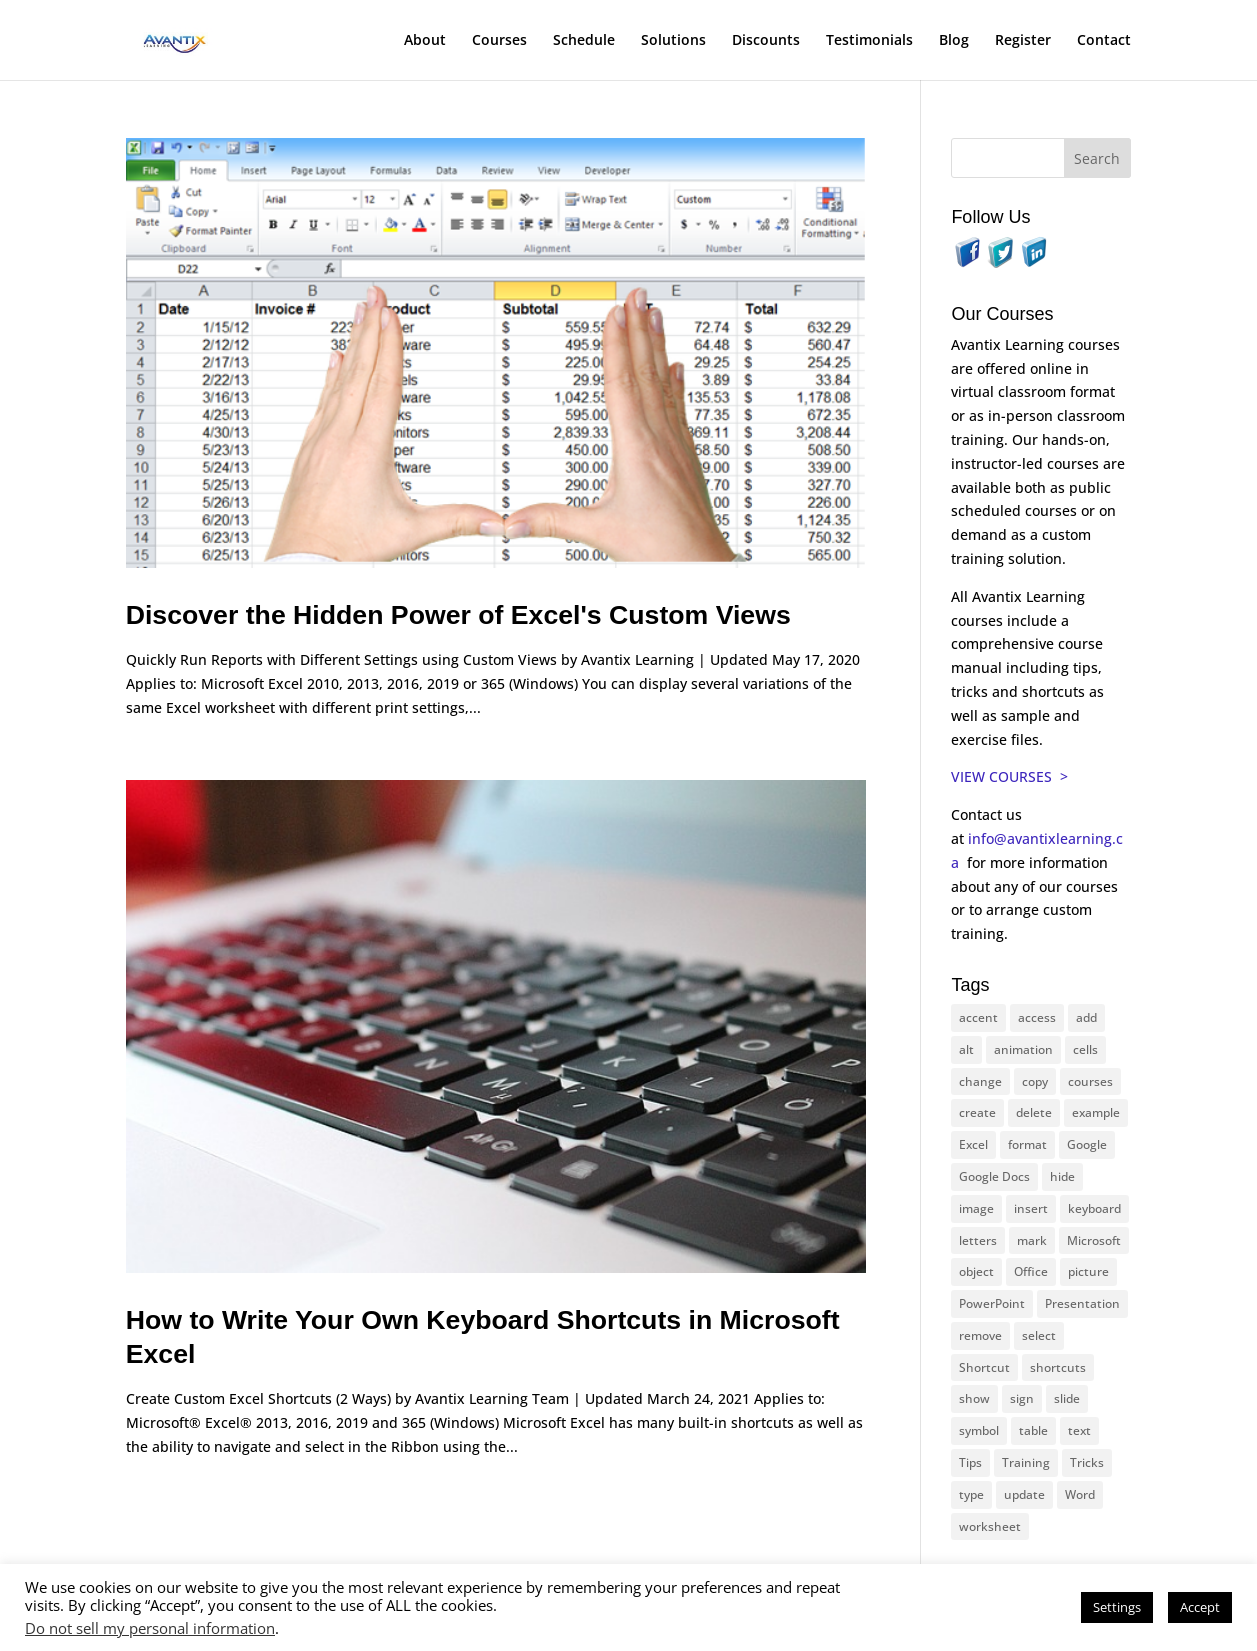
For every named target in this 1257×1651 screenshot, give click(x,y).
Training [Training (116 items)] (1026, 1462)
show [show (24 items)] (974, 1398)
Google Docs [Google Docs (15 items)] (994, 1176)
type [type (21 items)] (971, 1494)
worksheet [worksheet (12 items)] (990, 1526)
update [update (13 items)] (1024, 1494)
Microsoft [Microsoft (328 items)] (1094, 1240)
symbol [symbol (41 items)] (979, 1430)
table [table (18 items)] (1033, 1430)
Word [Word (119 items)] (1080, 1494)
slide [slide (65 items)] (1067, 1398)
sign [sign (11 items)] (1022, 1398)
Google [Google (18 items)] (1087, 1144)
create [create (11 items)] (977, 1112)
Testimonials (869, 41)
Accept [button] (1200, 1607)
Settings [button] (1117, 1607)
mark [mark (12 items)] (1032, 1240)
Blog (954, 41)
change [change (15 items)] (980, 1081)
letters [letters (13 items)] (978, 1240)
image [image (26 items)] (976, 1208)
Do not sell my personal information (150, 1628)
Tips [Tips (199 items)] (970, 1462)
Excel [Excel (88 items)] (973, 1144)
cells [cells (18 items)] (1085, 1049)
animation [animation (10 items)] (1023, 1049)
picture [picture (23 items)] (1088, 1271)
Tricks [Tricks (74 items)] (1087, 1462)
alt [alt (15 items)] (966, 1049)
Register (1023, 41)
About (425, 41)
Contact (1104, 41)
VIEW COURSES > (1009, 776)
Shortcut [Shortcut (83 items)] (984, 1367)
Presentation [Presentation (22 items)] (1082, 1303)
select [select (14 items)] (1039, 1335)
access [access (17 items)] (1037, 1017)
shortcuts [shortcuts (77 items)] (1058, 1367)
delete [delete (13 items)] (1034, 1112)
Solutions (673, 41)
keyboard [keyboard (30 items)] (1094, 1208)
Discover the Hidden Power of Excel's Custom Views (458, 615)
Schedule (584, 41)
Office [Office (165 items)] (1031, 1271)
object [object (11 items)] (976, 1271)
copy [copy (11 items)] (1035, 1081)
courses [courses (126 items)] (1090, 1081)
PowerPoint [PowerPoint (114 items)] (992, 1303)
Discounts (766, 41)
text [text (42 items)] (1079, 1430)
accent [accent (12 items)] (978, 1017)
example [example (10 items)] (1096, 1112)
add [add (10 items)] (1086, 1017)
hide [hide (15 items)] (1062, 1176)
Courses (499, 41)
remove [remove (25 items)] (980, 1335)
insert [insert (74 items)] (1031, 1208)
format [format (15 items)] (1027, 1144)
